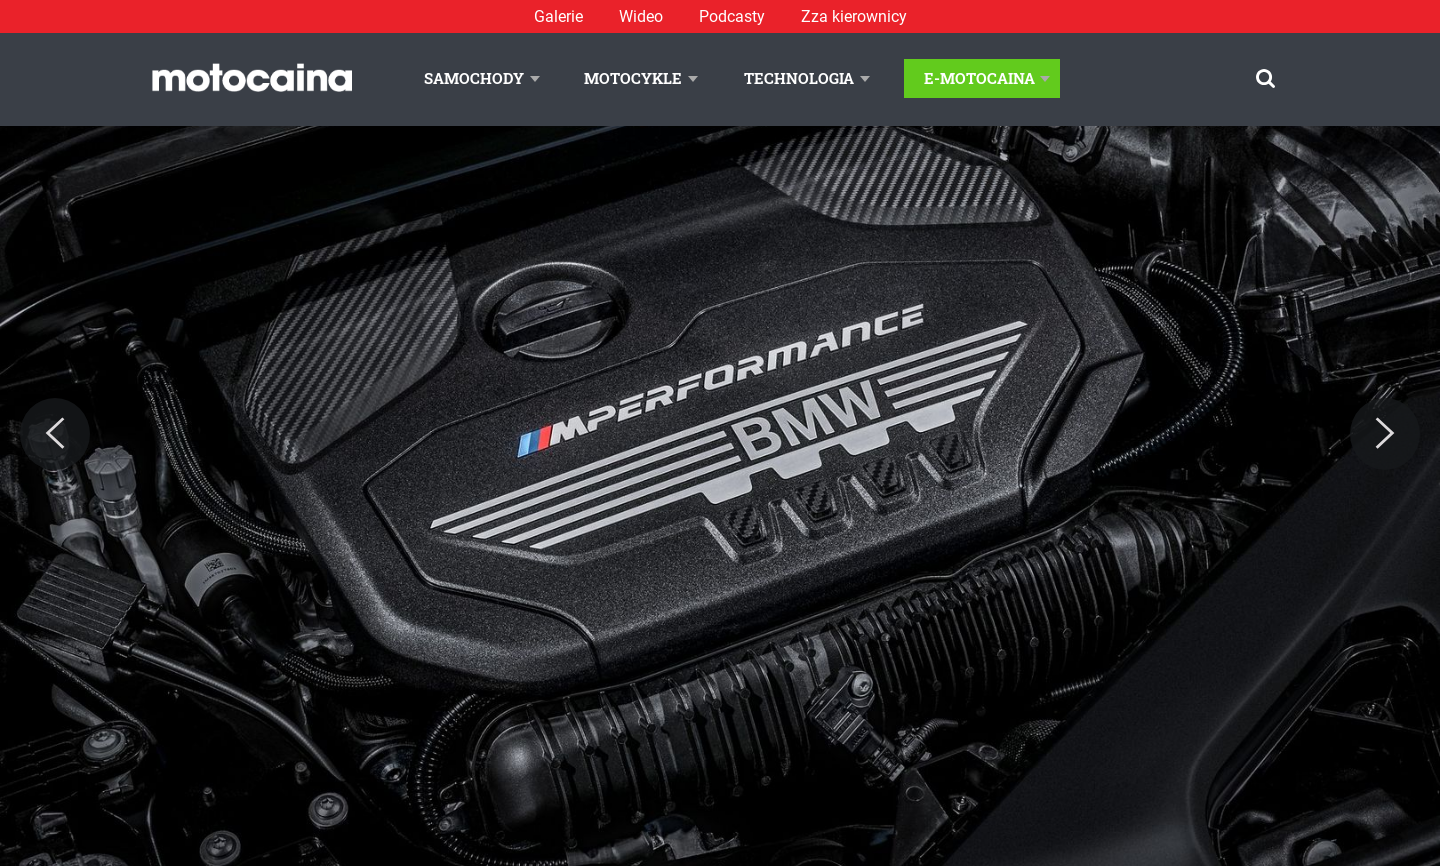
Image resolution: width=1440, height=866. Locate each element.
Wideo (641, 16)
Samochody (474, 78)
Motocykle (633, 78)
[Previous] (55, 434)
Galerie (558, 16)
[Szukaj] (1265, 78)
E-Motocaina (979, 78)
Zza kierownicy (854, 16)
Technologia (799, 78)
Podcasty (732, 16)
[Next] (1385, 434)
